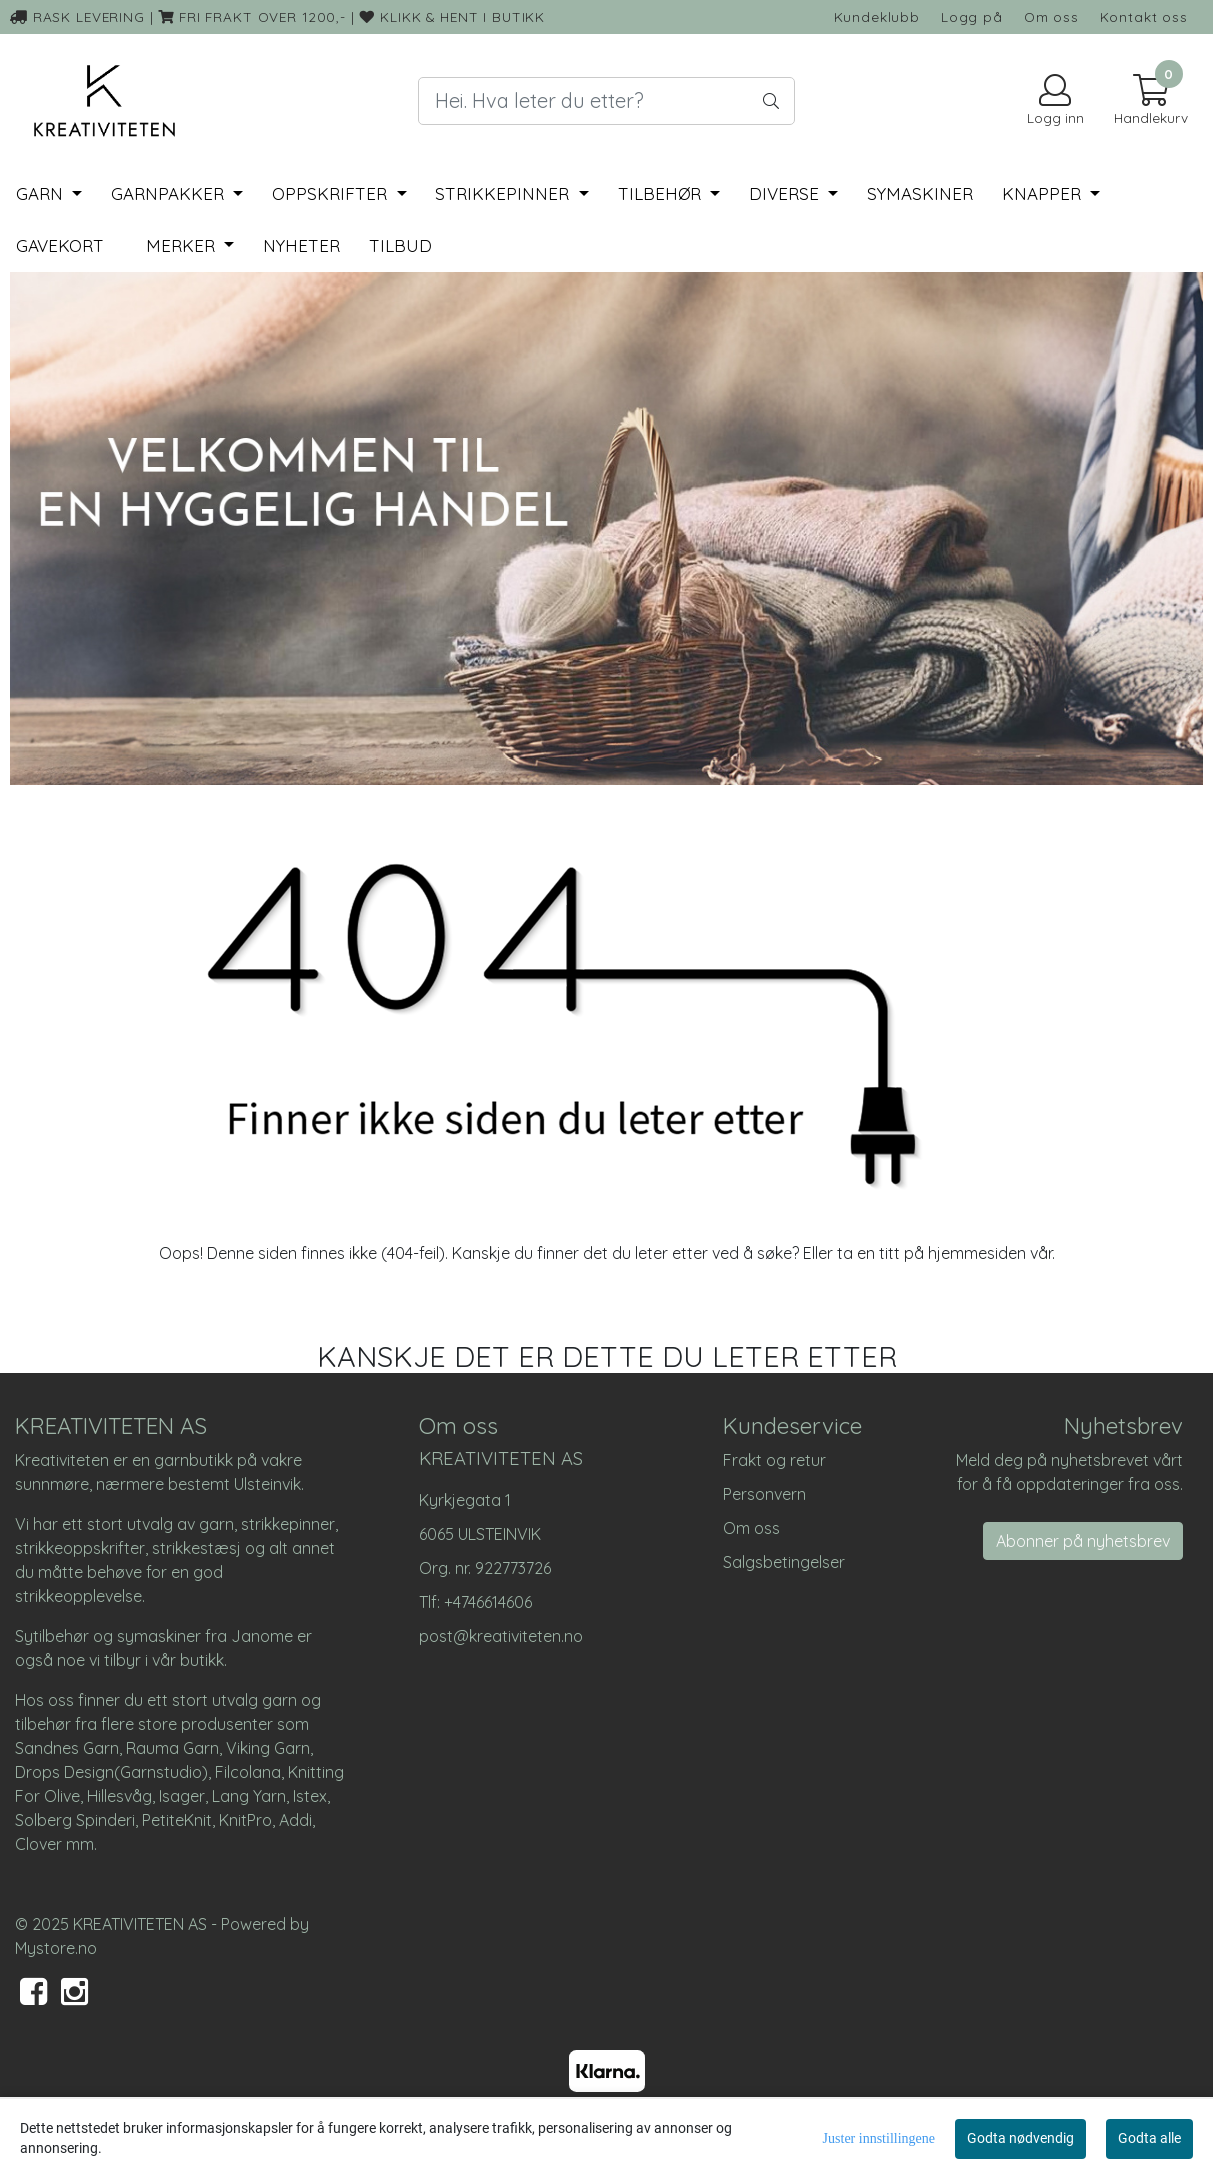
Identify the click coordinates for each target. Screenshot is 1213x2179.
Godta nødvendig (1020, 2138)
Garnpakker (170, 193)
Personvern (764, 1494)
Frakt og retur (774, 1460)
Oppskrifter (332, 193)
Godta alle (1149, 2138)
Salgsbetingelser (784, 1562)
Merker (183, 245)
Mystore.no (56, 1948)
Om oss (1051, 16)
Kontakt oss (1144, 16)
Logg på (972, 16)
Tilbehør (662, 193)
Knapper (1044, 193)
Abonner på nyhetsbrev (1083, 1541)
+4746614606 (488, 1602)
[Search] (607, 101)
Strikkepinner (504, 193)
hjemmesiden (977, 1253)
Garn (42, 193)
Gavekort (60, 245)
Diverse (786, 193)
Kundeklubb (877, 16)
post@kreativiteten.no (501, 1636)
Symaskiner (920, 193)
